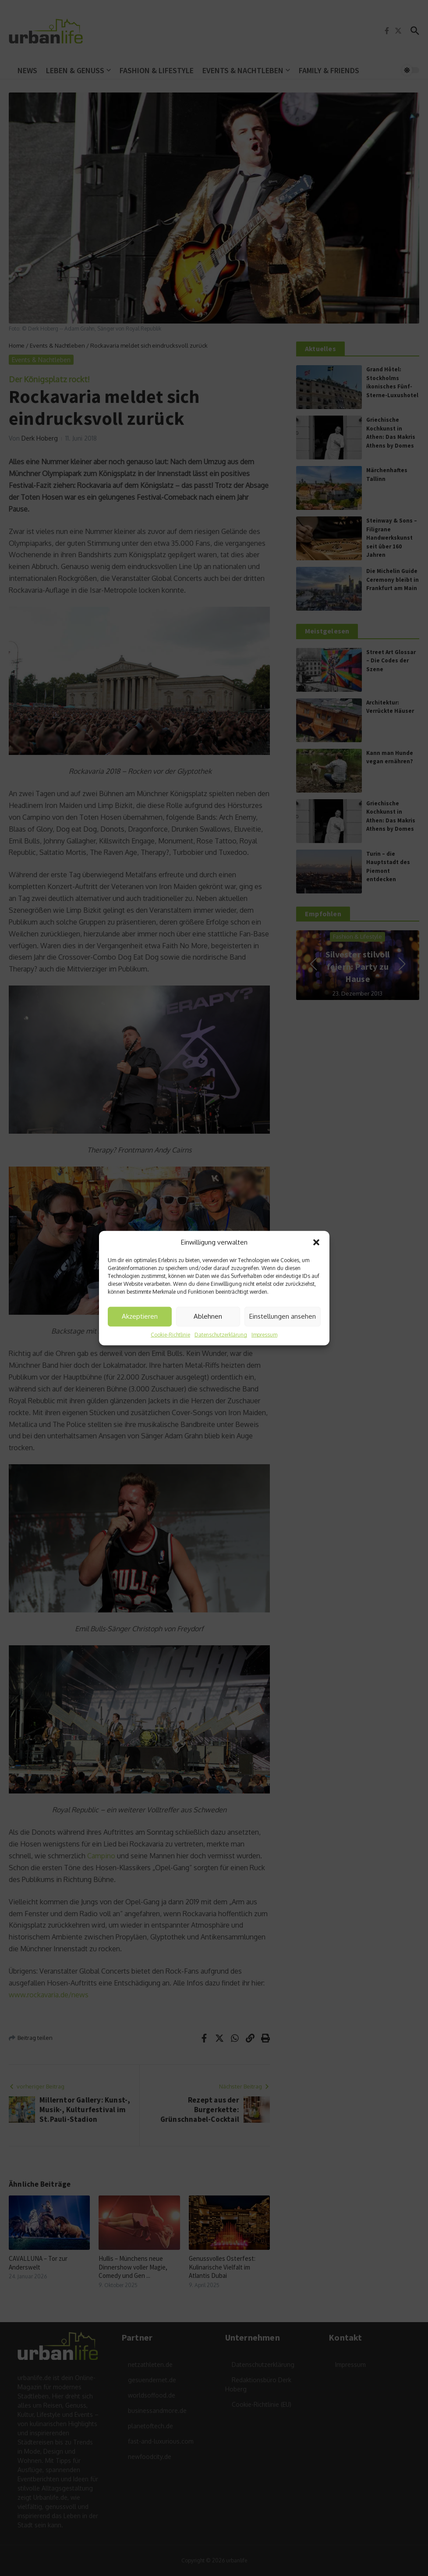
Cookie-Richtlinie (170, 1334)
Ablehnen (208, 1316)
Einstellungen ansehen (282, 1316)
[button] (316, 1242)
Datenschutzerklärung (221, 1334)
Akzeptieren (140, 1316)
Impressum (264, 1334)
